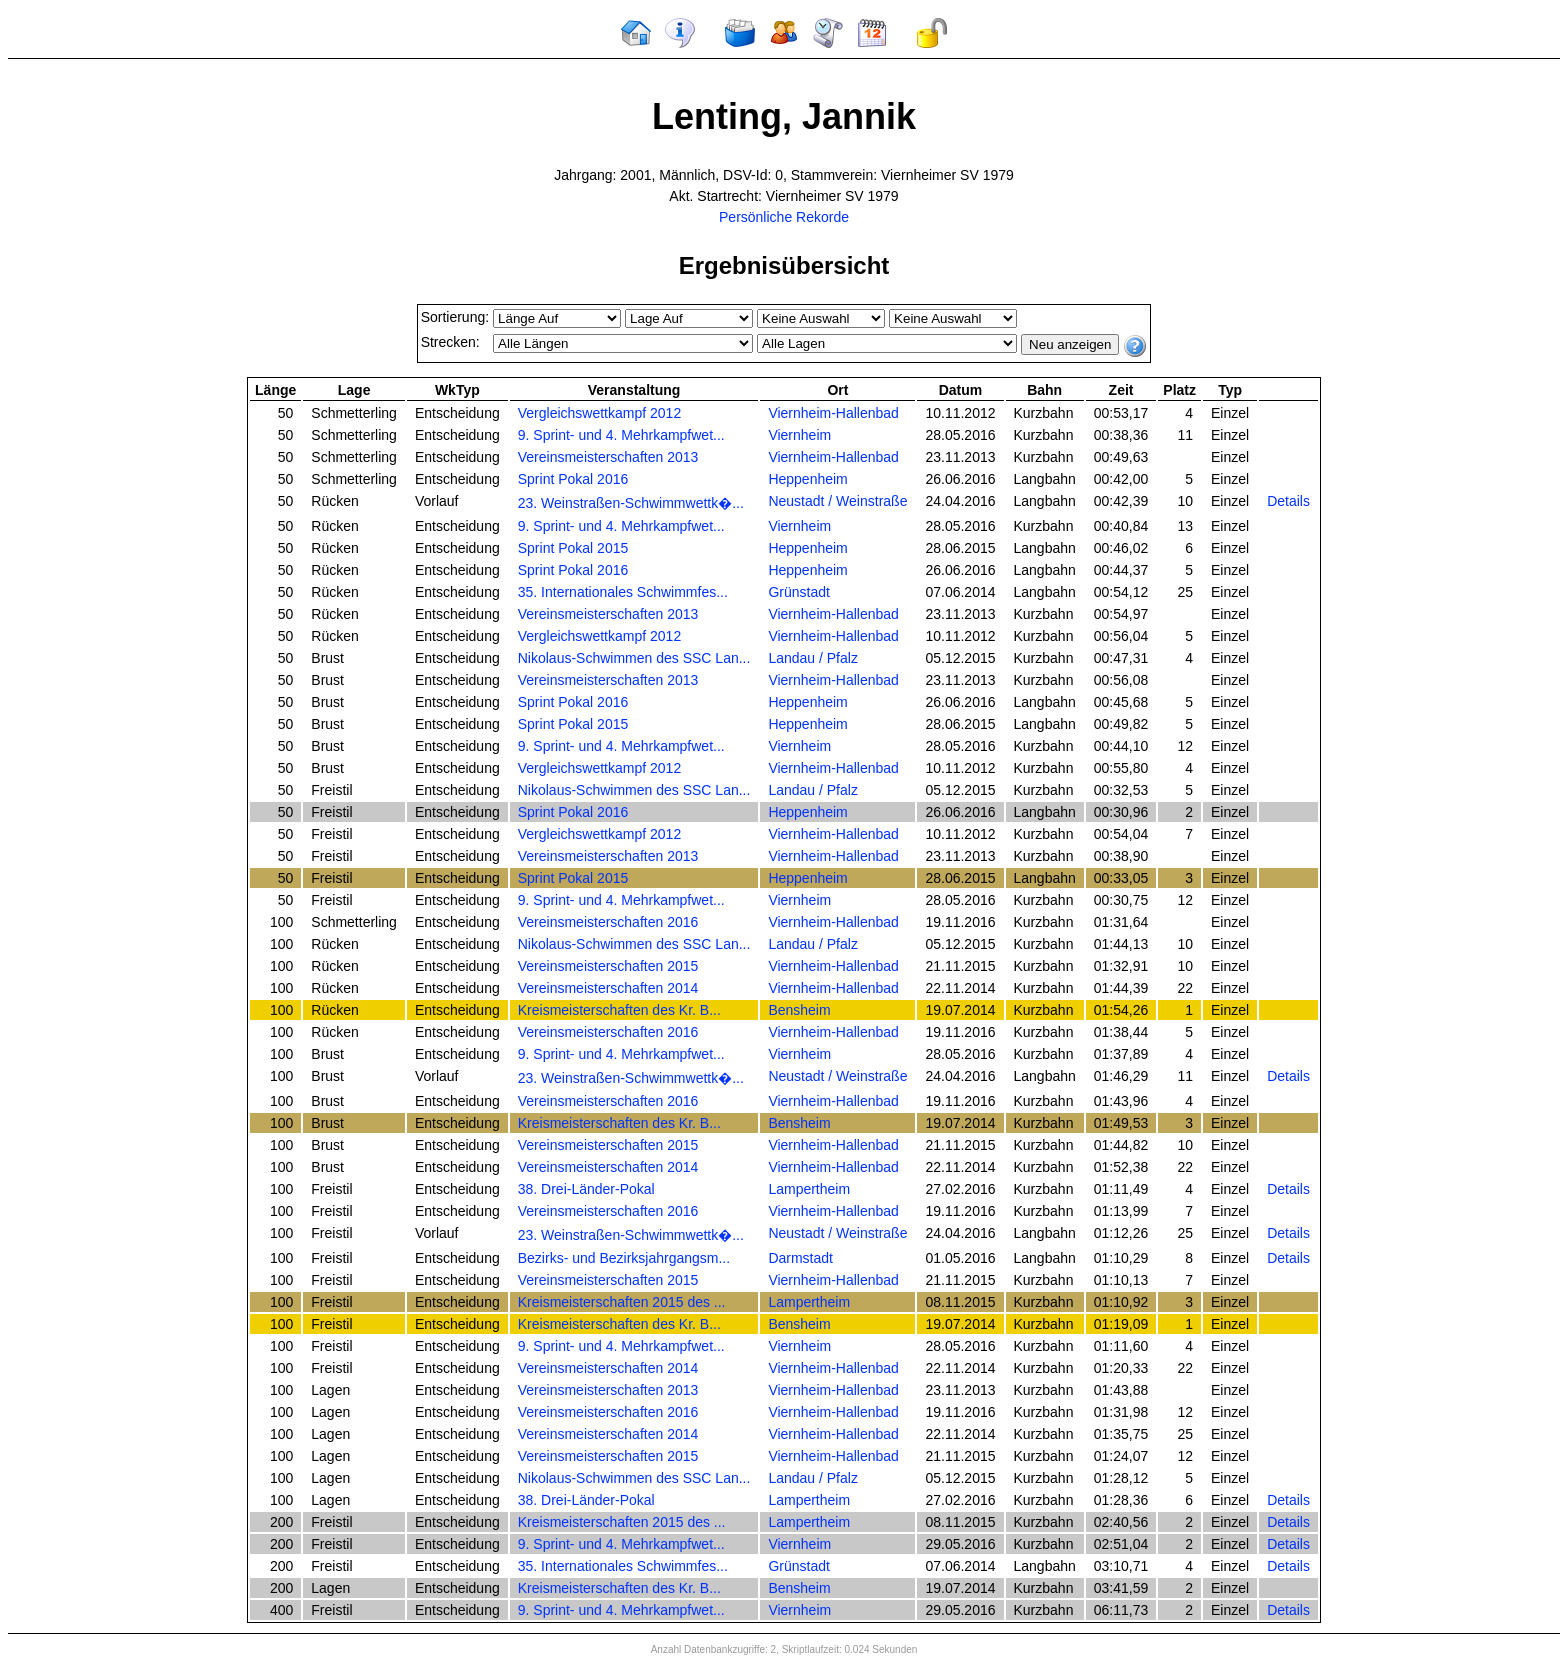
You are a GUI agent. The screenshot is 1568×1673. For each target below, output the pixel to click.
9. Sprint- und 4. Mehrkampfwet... (621, 435)
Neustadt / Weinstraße (837, 501)
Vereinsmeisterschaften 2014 (608, 988)
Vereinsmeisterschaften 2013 (608, 457)
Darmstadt (800, 1258)
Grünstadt (798, 592)
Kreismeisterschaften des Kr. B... (619, 1010)
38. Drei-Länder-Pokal (586, 1189)
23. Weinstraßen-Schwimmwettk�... (631, 503)
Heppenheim (807, 479)
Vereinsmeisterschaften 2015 (608, 966)
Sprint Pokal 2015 (573, 548)
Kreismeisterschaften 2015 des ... (622, 1302)
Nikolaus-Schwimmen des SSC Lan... (634, 658)
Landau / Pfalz (813, 658)
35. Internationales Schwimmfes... (623, 592)
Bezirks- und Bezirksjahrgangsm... (624, 1258)
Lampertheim (809, 1189)
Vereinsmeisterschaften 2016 (608, 922)
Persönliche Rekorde (784, 217)
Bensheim (799, 1010)
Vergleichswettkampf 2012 (599, 413)
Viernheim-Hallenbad (833, 413)
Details (1288, 501)
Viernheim (799, 435)
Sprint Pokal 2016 (573, 479)
